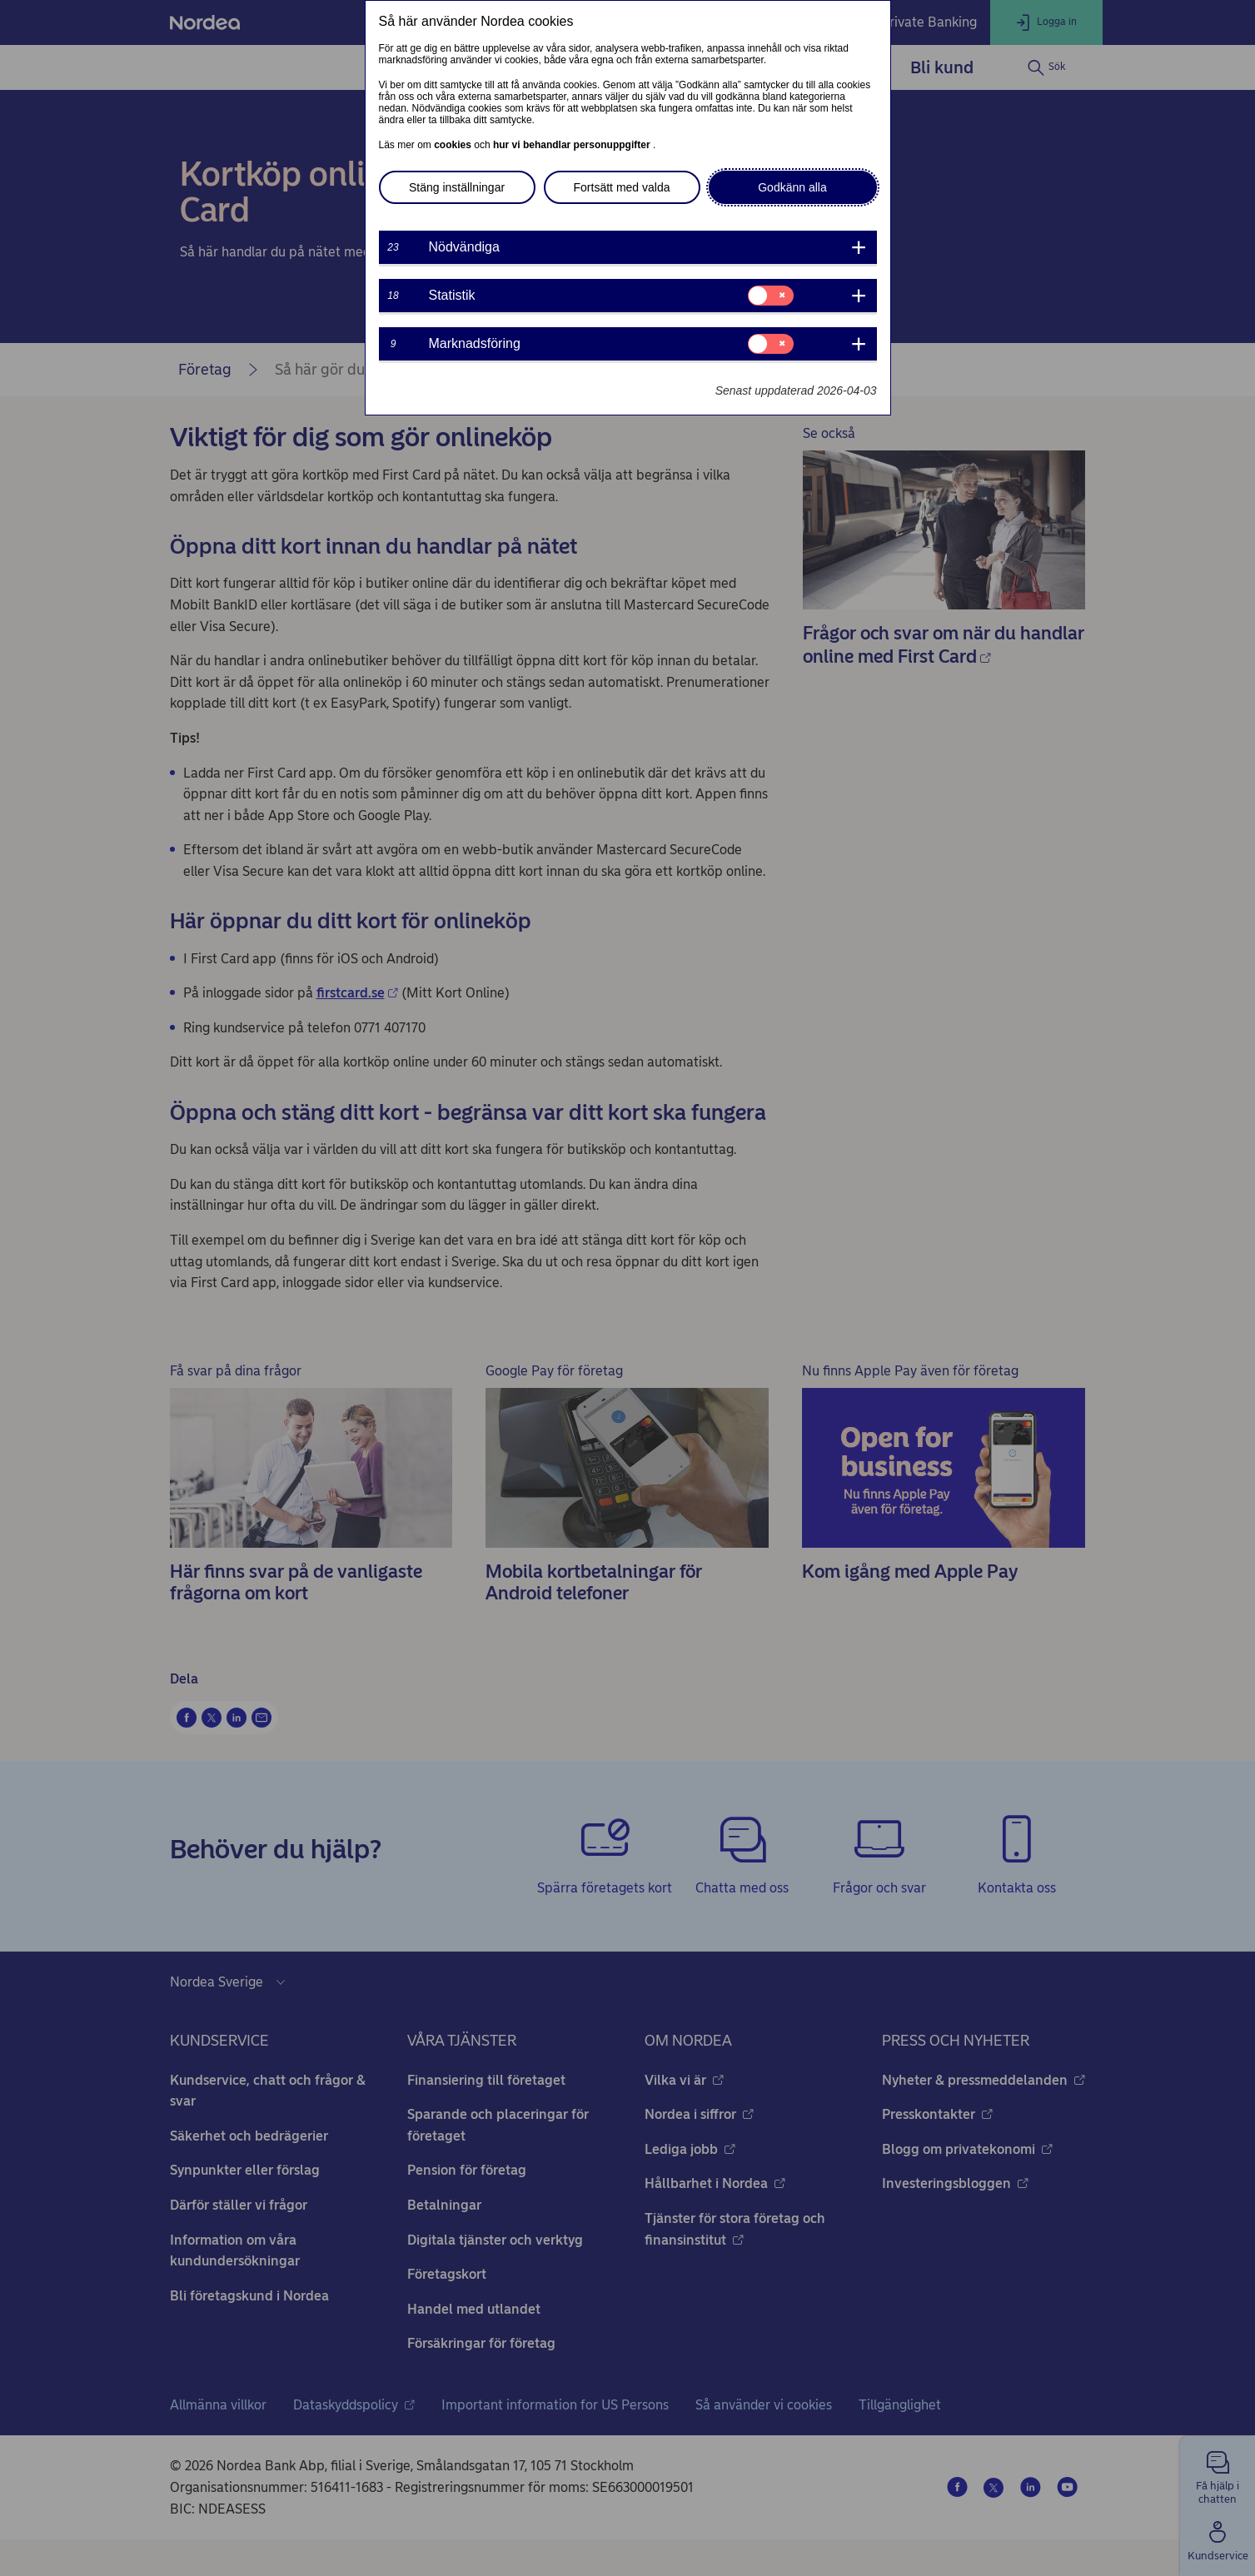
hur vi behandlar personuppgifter (573, 145)
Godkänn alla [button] (792, 187)
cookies (454, 145)
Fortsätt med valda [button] (622, 187)
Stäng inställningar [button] (457, 187)
